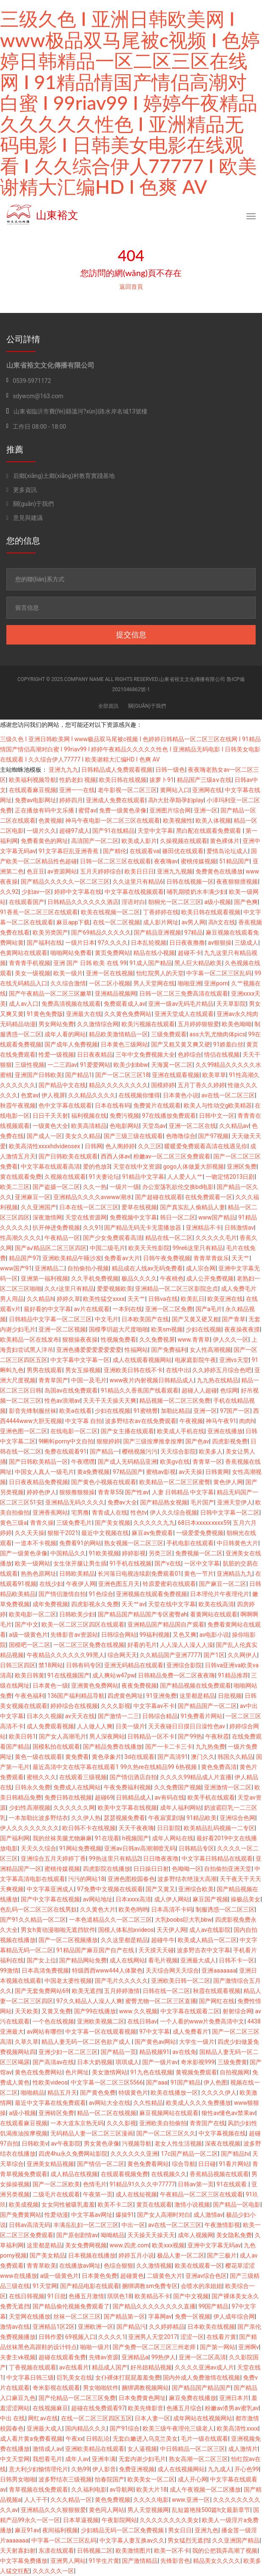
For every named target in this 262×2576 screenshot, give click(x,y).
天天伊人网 (171, 1929)
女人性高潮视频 (210, 1349)
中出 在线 (12, 2418)
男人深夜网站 (107, 1736)
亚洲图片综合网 (170, 810)
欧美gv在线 (175, 1461)
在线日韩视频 (26, 2296)
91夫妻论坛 (104, 1176)
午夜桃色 (172, 1278)
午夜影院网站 (119, 2520)
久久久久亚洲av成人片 (204, 2367)
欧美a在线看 (75, 1410)
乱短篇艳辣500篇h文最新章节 (211, 2509)
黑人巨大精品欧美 (198, 963)
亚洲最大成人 (198, 1960)
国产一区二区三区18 (122, 1075)
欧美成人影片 (139, 840)
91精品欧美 (201, 1817)
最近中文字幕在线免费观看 (50, 2102)
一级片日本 (80, 942)
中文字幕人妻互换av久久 (132, 2540)
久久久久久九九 (154, 1522)
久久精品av (234, 1125)
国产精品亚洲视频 (157, 932)
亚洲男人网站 (68, 2560)
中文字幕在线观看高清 (50, 1166)
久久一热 (95, 1186)
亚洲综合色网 (237, 1817)
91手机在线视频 (131, 1563)
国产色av (197, 1441)
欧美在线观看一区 (198, 2265)
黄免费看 (77, 1756)
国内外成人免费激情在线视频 (201, 2377)
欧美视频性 (178, 820)
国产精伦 (115, 851)
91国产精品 (186, 2082)
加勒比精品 (175, 1410)
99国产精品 (214, 2306)
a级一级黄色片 (28, 1634)
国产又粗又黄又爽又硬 (180, 1044)
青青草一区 (207, 1461)
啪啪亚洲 (189, 983)
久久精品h (40, 1298)
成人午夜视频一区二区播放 (205, 2489)
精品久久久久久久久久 (118, 1085)
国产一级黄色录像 (23, 1553)
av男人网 (193, 922)
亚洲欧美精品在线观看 (94, 2448)
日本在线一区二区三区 (89, 1207)
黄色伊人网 (228, 1482)
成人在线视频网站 (181, 2469)
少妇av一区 (36, 891)
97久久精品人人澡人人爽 (89, 2001)
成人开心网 (192, 2479)
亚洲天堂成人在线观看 (184, 1013)
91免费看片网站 (202, 1716)
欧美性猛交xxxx (103, 1298)
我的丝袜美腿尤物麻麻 (62, 1838)
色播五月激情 (86, 2296)
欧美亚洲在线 (225, 1298)
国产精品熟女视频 (164, 1502)
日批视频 (230, 1695)
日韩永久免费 (32, 1787)
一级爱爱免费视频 (199, 1532)
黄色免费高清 (219, 1767)
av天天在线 (80, 1716)
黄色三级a (13, 1522)
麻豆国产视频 (210, 1899)
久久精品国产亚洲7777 (170, 1655)
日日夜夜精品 (95, 1054)
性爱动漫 (56, 2214)
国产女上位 (41, 1960)
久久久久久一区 (53, 2571)
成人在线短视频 (136, 2194)
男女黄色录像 (101, 2143)
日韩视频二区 (95, 2550)
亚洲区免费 (241, 1166)
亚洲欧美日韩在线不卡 (133, 1370)
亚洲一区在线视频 (109, 973)
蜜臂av (87, 810)
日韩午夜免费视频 (166, 1258)
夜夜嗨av (166, 861)
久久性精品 (148, 2102)
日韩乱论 (98, 2438)
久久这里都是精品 (124, 1940)
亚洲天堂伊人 (235, 1502)
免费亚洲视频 (136, 2469)
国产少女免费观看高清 (112, 1237)
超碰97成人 (74, 830)
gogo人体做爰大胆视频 (193, 1166)
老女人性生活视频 (178, 2143)
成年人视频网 (195, 2235)
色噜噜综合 (181, 1136)
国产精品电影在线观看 (89, 2286)
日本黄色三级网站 (124, 1044)
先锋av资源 (104, 2357)
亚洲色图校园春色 (131, 1878)
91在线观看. (232, 2184)
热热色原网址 (38, 1573)
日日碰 (207, 2163)
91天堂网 (45, 2286)
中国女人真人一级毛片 (44, 1471)
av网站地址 (98, 1899)
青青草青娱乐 (211, 1258)
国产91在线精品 (113, 830)
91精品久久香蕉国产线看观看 (140, 1390)
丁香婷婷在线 (161, 912)
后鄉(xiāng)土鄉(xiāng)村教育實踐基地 (60, 475)
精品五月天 (62, 2092)
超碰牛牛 (163, 1940)
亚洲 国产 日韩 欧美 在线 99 (90, 963)
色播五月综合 (184, 2408)
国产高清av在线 (53, 2062)
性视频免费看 (118, 1339)
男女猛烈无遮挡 (188, 2540)
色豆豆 (35, 871)
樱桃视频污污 (139, 1451)
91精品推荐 (233, 1675)
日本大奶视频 (95, 2062)
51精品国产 (234, 861)
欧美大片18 (151, 2489)
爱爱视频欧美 (114, 1288)
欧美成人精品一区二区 (207, 1940)
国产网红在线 (216, 2001)
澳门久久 (203, 1756)
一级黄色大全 (50, 1125)
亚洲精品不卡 (203, 1227)
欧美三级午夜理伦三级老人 (178, 2428)
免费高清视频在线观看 (71, 1003)
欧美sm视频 (167, 1329)
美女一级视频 (32, 973)
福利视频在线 (89, 1115)
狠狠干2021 (62, 1532)
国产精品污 (131, 2326)
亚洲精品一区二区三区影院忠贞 (176, 1288)
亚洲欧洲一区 (95, 2326)
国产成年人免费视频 (71, 1044)
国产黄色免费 (98, 2092)
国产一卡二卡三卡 (169, 1746)
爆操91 (125, 2214)
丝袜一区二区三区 (77, 2316)
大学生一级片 (197, 2041)
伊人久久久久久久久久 (29, 1828)
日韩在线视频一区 (190, 881)
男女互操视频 (83, 1370)
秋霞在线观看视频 (216, 1990)
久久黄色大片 (98, 1909)
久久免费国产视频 (177, 1787)
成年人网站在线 (172, 1838)
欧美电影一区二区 (32, 1614)
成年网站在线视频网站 (202, 2418)
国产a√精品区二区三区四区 (51, 1248)
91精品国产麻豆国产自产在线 (95, 1950)
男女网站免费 (56, 1024)
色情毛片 (95, 2184)
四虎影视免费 (230, 1441)
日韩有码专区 (84, 1665)
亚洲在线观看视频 (175, 1075)
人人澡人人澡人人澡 (186, 1644)
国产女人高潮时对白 (163, 2214)
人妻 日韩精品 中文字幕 (183, 1492)
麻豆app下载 (73, 922)
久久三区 (150, 1146)
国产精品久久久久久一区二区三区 (65, 881)
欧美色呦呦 (236, 1024)
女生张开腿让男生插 (80, 1563)
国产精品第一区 (124, 2316)
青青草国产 (53, 1380)
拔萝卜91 (161, 779)
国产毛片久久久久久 (121, 1980)
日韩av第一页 (195, 2184)
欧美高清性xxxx (237, 2428)
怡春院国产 (109, 2479)
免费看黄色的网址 (44, 840)
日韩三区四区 (18, 1665)
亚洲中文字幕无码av (214, 2245)
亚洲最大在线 (84, 1013)
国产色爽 (246, 902)
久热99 (80, 2469)
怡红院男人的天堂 (160, 973)
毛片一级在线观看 (204, 2438)
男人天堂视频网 (148, 2509)
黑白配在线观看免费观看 (209, 830)
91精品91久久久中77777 (142, 2184)
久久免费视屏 (157, 1339)
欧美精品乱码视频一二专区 (219, 1828)
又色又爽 (184, 1634)
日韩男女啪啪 (18, 2479)
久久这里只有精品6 (138, 881)
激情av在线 (15, 2326)
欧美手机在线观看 (211, 1797)
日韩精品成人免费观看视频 (116, 769)
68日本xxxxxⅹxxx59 (204, 1522)
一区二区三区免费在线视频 (88, 1644)
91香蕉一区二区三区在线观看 (39, 912)
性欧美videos (50, 2082)
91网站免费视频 (80, 1848)
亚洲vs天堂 (234, 1359)
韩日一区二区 (178, 1217)
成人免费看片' (191, 2031)
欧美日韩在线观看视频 (210, 912)
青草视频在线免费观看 (38, 2489)
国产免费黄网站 (20, 2214)
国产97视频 (213, 1136)
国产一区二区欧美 (56, 2184)
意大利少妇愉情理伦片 (38, 2469)
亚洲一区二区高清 (202, 2357)
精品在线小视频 (154, 952)
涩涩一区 (192, 2336)
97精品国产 (128, 1471)
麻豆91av (27, 2530)
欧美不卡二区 (115, 2204)
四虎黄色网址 (125, 1695)
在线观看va (144, 851)
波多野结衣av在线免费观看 (140, 1421)
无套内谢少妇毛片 (142, 2459)
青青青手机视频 (29, 963)
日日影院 (169, 1828)
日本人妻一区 (152, 2418)
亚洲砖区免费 (56, 2113)
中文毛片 (107, 1319)
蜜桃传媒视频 (198, 861)
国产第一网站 (217, 2347)
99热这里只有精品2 (115, 1858)
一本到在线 (127, 1309)
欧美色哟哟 (133, 1909)
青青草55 (110, 1492)
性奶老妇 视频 (77, 779)
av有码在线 (169, 1797)
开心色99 (246, 2469)
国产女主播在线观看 (127, 1431)
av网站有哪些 (44, 2031)
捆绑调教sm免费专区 (150, 2286)
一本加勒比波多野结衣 (38, 1817)
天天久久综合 (38, 1848)
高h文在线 (221, 922)
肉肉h (246, 1421)
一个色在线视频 (53, 2021)
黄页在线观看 (154, 2204)
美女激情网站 (109, 2072)
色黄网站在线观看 (23, 952)
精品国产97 (24, 1258)
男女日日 (180, 2530)
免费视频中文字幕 (133, 1217)
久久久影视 (115, 1705)
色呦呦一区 (186, 1868)
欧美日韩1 (22, 1736)
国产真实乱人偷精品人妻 (192, 1207)
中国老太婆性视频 (68, 1980)
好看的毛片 (142, 1644)
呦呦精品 (112, 2235)
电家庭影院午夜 (195, 1359)
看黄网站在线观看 (213, 1614)
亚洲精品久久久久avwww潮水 (92, 1197)
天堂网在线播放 (29, 2316)
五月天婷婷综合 (100, 871)
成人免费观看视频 (50, 1726)
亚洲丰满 (104, 2459)
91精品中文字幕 (143, 1176)
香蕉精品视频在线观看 (219, 2174)
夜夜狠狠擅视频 (237, 881)
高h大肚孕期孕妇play (176, 800)
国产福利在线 (44, 942)
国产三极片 (222, 2255)
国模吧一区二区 (29, 1644)
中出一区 (133, 2225)
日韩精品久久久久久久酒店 (83, 902)
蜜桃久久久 (41, 1777)
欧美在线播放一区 (174, 2092)
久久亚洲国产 (38, 1207)
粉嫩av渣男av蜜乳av (232, 2408)
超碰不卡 (189, 952)
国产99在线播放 (95, 2011)
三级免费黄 (232, 2062)
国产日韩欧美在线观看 (68, 1156)
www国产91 (16, 1268)
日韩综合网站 (119, 1634)
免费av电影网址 (35, 800)
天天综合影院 (178, 1451)
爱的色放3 (96, 1166)
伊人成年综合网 (234, 2316)
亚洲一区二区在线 (192, 1125)
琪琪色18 (119, 2296)
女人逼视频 (142, 2448)
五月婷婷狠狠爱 (198, 1024)
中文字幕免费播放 (23, 2560)
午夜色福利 (29, 1695)
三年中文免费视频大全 (145, 1054)
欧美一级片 (68, 973)
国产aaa (157, 2082)
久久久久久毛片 (216, 1237)
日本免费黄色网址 (142, 2398)
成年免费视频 (50, 1604)
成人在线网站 (127, 1960)
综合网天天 (122, 1655)
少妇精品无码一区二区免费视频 (123, 2530)
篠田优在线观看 (183, 851)
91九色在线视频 (151, 2072)
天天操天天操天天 (151, 2235)
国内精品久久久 (86, 2428)
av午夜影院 (65, 2143)
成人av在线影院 (210, 1929)
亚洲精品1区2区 (54, 2326)
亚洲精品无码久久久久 (75, 1502)
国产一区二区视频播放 (68, 1940)
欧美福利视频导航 (32, 779)
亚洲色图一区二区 (23, 1431)
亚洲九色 (206, 2530)
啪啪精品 (32, 2092)
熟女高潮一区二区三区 (198, 2459)
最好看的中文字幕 (47, 1309)
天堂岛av (154, 1125)
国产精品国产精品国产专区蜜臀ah (142, 1614)
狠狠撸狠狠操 (77, 1492)
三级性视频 (29, 1064)
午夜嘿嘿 (83, 1461)
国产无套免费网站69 (42, 1990)
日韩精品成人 (134, 1797)
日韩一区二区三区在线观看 (115, 861)
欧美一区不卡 (172, 2550)
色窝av (30, 1095)
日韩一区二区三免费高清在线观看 (183, 993)
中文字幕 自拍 (83, 1421)
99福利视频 (154, 1634)
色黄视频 (50, 820)
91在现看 (107, 1838)
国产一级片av (160, 2062)
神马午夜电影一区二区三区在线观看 (112, 820)
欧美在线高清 (216, 1604)
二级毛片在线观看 (56, 2194)
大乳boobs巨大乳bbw (183, 1919)
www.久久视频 (138, 2011)
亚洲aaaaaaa (218, 1970)
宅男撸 (80, 1512)
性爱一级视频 (56, 1054)
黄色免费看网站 (148, 2163)
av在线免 (184, 2052)
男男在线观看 (44, 1370)
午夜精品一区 (62, 1237)
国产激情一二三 (118, 1716)
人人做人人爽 (95, 1726)
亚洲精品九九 (234, 1573)
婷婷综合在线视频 (74, 1705)
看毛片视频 (163, 1960)
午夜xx (74, 2438)
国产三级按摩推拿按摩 (152, 1441)
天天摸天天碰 (156, 1950)
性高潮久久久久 (20, 1237)
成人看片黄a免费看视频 (31, 2438)
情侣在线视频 (222, 1054)
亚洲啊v (248, 2347)
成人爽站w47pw (113, 1675)
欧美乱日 (192, 1298)
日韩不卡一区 (236, 1960)
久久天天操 (29, 1532)
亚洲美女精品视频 (50, 2163)
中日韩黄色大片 (237, 1543)
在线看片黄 (221, 2336)
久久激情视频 (154, 2265)
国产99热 (190, 1736)
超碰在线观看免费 (62, 2357)
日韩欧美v (35, 2143)
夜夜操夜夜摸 (242, 1329)
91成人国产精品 (151, 963)
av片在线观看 (92, 1309)
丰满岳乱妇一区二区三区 (86, 2225)
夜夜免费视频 (139, 1685)
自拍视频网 (234, 2072)
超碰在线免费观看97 (98, 2408)
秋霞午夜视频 (18, 1105)
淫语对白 (133, 902)
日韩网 (93, 1146)
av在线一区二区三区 (228, 1095)
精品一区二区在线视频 (106, 2113)
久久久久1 (111, 2336)
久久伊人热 (86, 1817)
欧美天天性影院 (149, 1248)
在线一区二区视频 (116, 922)
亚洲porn (216, 983)
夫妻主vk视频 (18, 2357)
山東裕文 (42, 214)
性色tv (138, 1512)
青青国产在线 (207, 2123)
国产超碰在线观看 (158, 1197)
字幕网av (160, 2316)
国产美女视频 (112, 1522)
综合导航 (184, 2163)
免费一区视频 (192, 2316)
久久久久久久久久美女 (169, 2520)
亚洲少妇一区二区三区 (68, 2052)
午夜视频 (191, 1421)
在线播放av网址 (80, 2265)
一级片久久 (41, 830)
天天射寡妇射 (18, 2550)
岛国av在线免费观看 (71, 1390)
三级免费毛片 (74, 1522)
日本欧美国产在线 (145, 1319)
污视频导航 (137, 2143)
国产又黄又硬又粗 (195, 1319)
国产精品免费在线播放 (112, 1746)
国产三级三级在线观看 (133, 1136)
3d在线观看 (139, 1756)
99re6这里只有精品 (198, 1248)
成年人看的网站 (65, 1034)
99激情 (9, 1970)
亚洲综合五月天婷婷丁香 (53, 1858)
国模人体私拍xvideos (126, 1929)
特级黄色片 (133, 2092)
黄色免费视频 (112, 2499)
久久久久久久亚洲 (134, 2153)
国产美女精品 (47, 2255)
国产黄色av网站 (155, 2041)
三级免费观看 (169, 1034)
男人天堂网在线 (154, 983)
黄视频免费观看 (196, 2072)
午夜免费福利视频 (127, 1787)
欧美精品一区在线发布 (29, 1339)
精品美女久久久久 (216, 2560)
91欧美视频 (104, 1553)
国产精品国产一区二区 (207, 1705)
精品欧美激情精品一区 (118, 1034)
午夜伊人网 (81, 1583)
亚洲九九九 (63, 769)
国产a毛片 (209, 1309)
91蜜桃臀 (145, 1410)
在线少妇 (51, 1583)
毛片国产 (202, 1502)
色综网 (229, 1390)
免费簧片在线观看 (157, 1105)
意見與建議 (24, 517)
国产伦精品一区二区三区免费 (77, 2398)
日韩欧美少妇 (77, 1614)
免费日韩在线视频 (68, 1797)
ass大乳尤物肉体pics (217, 1034)
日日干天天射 (50, 1115)
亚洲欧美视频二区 (100, 2021)
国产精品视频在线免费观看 (195, 1685)
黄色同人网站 (106, 2509)
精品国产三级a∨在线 (204, 779)
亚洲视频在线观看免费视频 (151, 1594)
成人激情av (208, 2214)
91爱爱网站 (95, 1064)
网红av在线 (43, 2418)
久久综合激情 (68, 983)
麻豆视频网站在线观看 (169, 2113)
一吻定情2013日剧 (230, 1176)
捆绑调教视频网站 (145, 2387)
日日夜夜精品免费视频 (38, 1482)
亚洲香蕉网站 (50, 1512)
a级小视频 (217, 902)
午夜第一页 (98, 2194)
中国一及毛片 (89, 1380)
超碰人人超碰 (199, 1390)
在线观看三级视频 (83, 1777)
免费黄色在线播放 (219, 871)
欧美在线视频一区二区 (110, 912)
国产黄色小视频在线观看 (103, 1482)
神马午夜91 (221, 1421)
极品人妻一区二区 (180, 2255)
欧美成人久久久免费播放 (198, 2102)
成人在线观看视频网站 (142, 1359)
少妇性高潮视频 (29, 1807)
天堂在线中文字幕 (172, 1604)
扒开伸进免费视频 (56, 1227)
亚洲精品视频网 (115, 993)
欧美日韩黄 (29, 1675)
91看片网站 (234, 2163)
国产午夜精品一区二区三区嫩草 (50, 993)
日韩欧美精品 (77, 1573)
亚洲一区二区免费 (169, 1309)
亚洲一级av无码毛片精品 (180, 1003)
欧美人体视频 (213, 820)
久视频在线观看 (65, 1176)
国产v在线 (167, 1563)
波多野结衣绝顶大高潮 (187, 1878)
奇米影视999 (198, 2062)
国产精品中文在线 (62, 1085)
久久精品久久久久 (92, 1095)
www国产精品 (216, 1217)
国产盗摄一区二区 (56, 1186)
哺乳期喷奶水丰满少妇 (196, 891)
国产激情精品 (139, 2560)
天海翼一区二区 (172, 1064)
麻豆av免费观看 (152, 1532)
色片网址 (77, 2072)
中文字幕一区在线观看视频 (100, 2031)
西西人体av (115, 1156)
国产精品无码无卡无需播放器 (143, 1227)
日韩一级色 (170, 769)
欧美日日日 (139, 871)
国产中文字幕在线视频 (50, 1899)
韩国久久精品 (235, 1756)
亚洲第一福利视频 (44, 1278)
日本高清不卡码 (172, 1909)
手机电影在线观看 (190, 1543)
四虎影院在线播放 (106, 1868)
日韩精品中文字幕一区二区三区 (50, 1319)
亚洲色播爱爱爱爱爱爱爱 (88, 1349)
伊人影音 (104, 2469)
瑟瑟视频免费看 (124, 1817)
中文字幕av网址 (92, 2214)
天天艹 (240, 1258)
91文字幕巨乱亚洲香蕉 (69, 851)
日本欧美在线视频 (211, 2326)
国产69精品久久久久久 (101, 932)
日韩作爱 (50, 2336)
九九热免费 (210, 1746)
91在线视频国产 (68, 1675)
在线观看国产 (26, 902)
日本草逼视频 (81, 2520)
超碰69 (104, 1797)
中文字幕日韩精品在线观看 (217, 1858)
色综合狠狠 (118, 2265)
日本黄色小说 (181, 1095)
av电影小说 (214, 1634)
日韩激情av (239, 1227)
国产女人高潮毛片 (62, 1736)
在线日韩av (142, 2021)
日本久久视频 (44, 1716)
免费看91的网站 (80, 1543)
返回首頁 (131, 286)
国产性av (137, 1492)
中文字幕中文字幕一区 (80, 1359)
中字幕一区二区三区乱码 (218, 973)
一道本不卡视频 (35, 1543)
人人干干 (36, 2499)
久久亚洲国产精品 (235, 2540)
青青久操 (42, 1522)
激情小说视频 (192, 2204)
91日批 (56, 2296)
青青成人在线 (109, 1512)
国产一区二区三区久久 (166, 2133)
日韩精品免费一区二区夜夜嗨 (176, 1675)
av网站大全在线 (109, 2102)
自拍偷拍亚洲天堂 (227, 1868)
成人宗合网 (200, 1268)
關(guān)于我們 (30, 503)
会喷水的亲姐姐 (201, 2286)
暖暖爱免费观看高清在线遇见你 (205, 1146)
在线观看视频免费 (124, 2174)
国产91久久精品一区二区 (33, 1919)
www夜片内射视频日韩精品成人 (152, 1380)
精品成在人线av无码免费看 (147, 1268)
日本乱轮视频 (148, 942)
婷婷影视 (134, 1553)
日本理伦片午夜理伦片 (219, 1594)
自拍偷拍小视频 (88, 1268)
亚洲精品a (135, 2357)
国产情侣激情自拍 (62, 1594)
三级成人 (246, 942)
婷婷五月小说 (136, 2255)
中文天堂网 (15, 2459)
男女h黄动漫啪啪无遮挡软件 (58, 1929)
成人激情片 (243, 2448)
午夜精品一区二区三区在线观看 (201, 2194)
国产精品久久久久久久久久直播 (154, 2306)
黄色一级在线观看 (38, 1756)
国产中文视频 (191, 2296)
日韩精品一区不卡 (151, 1736)
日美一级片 (130, 1726)
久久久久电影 (151, 2499)
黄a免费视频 (93, 1471)
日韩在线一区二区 (166, 1990)
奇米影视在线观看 (56, 2387)
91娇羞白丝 (228, 1044)
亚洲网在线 (207, 790)
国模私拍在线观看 (56, 1746)
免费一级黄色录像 (122, 810)
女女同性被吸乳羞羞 (68, 2204)
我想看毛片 (47, 2459)
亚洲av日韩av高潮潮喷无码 (140, 1848)
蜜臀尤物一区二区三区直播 (160, 2001)
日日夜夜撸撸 (187, 942)
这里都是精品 (197, 1695)
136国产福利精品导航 (76, 1695)
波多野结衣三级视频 (65, 2479)
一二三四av (62, 1064)
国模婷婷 (163, 1085)
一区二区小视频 (109, 983)
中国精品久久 (68, 1553)
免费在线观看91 (65, 1451)
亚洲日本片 (234, 2398)
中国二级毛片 (107, 1248)
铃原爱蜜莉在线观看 (169, 1583)
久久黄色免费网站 (128, 1013)
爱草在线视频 (139, 1207)
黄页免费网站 (112, 952)
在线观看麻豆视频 (32, 790)
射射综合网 (237, 2011)
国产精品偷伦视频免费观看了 (71, 2306)
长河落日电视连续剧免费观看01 (140, 1573)
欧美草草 (214, 1075)
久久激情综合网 (98, 1024)
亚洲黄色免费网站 (95, 1685)
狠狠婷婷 (108, 1441)
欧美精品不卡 (152, 2296)
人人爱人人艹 (185, 1176)
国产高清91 (172, 1756)
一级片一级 (124, 1186)
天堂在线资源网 (86, 1217)
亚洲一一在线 (77, 790)
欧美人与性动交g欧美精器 (218, 1105)
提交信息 (131, 634)
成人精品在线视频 (74, 2174)
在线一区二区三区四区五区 (96, 2418)
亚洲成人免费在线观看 (115, 800)
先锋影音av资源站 (74, 1634)
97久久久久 (113, 942)
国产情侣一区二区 (100, 2163)
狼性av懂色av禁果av (228, 2113)
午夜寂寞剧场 (166, 1817)
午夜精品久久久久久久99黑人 (66, 1655)
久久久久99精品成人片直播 (196, 1777)
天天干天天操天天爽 (109, 1400)
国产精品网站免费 (83, 1960)
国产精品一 (104, 1451)
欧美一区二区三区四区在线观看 (82, 1624)
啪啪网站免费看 (71, 952)
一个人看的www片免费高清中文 (202, 2021)
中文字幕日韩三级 (30, 2377)
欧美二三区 (15, 1186)
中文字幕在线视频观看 (134, 891)
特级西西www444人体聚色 (107, 1970)
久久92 (9, 891)
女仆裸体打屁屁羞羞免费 (127, 2377)
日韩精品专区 (196, 1848)
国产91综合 (125, 2428)
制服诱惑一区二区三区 (225, 1909)
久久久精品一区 (71, 2499)
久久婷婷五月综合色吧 (221, 1370)
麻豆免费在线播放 (192, 2398)
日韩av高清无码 (29, 2225)
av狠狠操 (220, 942)
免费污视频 (124, 1115)
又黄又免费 (56, 2011)
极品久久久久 (139, 1278)
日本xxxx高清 (133, 1899)
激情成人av (47, 2448)
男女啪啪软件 (101, 2387)
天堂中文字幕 (155, 830)
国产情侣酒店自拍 (133, 1777)
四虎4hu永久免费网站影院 (73, 2153)
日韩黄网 (217, 1471)
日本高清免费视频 (45, 1970)
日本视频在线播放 (92, 2255)
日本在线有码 (112, 1105)
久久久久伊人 (219, 2092)
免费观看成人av (124, 1003)
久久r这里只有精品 (69, 1288)
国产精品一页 (118, 2052)
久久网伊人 (242, 1655)
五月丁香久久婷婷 (201, 1085)
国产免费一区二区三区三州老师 (155, 2347)
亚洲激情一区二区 (227, 1787)
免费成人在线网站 (77, 1787)
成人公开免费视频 (210, 1278)
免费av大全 (122, 1502)
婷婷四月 (71, 800)
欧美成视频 (24, 2204)
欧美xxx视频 (168, 2245)
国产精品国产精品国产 (201, 2387)
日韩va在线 (163, 1298)
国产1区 (214, 1655)
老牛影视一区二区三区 (127, 790)
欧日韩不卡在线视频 (89, 1828)
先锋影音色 (175, 2560)
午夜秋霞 (217, 1736)
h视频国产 (135, 1838)
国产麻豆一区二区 (222, 1583)
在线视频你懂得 (139, 1095)
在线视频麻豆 (50, 2408)
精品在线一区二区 (169, 1237)
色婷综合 (189, 1054)
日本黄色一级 (50, 1685)
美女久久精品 (83, 1136)
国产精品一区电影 (236, 2204)
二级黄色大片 (164, 2275)
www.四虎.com (129, 2245)
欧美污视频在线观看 (148, 1024)
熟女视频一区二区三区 (133, 1543)
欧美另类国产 (50, 932)
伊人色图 (215, 2082)
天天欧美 (27, 2011)
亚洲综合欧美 (196, 1889)
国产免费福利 (169, 1349)
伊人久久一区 (230, 1339)
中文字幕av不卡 (154, 1705)
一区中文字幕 (202, 1563)
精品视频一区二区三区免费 (174, 1400)
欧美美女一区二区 (151, 2479)
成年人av (77, 2459)
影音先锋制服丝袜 (32, 1410)
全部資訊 (108, 706)
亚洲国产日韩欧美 (38, 1075)
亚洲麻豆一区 (32, 1197)
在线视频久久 (169, 2174)
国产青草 (233, 1319)
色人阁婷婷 (120, 1146)
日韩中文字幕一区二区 (229, 1512)
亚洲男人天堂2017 (152, 2336)
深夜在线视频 (222, 2143)
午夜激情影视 (222, 2225)
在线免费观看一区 (208, 1197)
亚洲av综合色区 (206, 2275)
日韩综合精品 (160, 1716)
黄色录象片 (106, 1756)
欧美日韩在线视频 (122, 779)
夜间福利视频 (60, 2530)
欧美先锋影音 (145, 2408)
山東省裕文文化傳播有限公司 (192, 679)
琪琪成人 (127, 2062)
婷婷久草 (68, 1298)
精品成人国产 (109, 2367)
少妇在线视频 (203, 1329)
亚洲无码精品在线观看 (133, 1665)
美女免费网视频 (86, 2245)
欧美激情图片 (133, 2550)
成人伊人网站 (172, 1899)
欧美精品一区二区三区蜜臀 (174, 1482)
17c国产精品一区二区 (189, 2153)
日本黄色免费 (99, 2275)
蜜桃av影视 (161, 1471)
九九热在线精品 (217, 1380)
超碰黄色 (132, 2275)
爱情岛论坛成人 (227, 851)
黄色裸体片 (225, 840)
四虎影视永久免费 (95, 1604)
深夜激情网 (47, 1217)
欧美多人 (211, 1451)
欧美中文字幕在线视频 (127, 1807)
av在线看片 (74, 2367)
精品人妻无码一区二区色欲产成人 (86, 2041)
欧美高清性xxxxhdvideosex (45, 1146)
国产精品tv (235, 2153)
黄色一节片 (199, 1573)
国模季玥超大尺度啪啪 (118, 1329)
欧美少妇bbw (130, 1064)
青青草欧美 (41, 2265)
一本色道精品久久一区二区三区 (110, 1919)
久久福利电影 (89, 2489)
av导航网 (121, 2489)
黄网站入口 (175, 790)
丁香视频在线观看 (32, 2367)
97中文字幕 (154, 2031)
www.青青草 (194, 1339)
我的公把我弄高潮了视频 (224, 2550)
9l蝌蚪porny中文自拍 (66, 1441)
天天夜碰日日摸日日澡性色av (187, 1726)
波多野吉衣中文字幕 (203, 1950)
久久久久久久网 (74, 1807)
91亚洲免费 (161, 1695)
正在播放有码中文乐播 (45, 810)
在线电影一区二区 (74, 1431)
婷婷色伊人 (41, 1492)
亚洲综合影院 (184, 1665)
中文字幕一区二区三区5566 (107, 2082)
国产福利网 (15, 1838)
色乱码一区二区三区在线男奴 (38, 1909)
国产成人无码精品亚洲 (127, 1461)
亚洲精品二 (49, 1268)
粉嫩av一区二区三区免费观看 (171, 1156)
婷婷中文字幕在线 (78, 891)
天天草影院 (231, 1003)
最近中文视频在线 (105, 1532)
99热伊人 (163, 2357)
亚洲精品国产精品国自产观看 (165, 1624)
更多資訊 (21, 489)
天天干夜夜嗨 (136, 1828)
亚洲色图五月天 (119, 1583)
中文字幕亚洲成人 (50, 1889)
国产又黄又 (160, 1889)
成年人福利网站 (180, 1807)
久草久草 (27, 2041)
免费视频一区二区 (199, 1553)
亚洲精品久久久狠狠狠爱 (53, 2509)
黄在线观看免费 (20, 1176)
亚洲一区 (206, 810)
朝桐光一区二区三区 (174, 902)
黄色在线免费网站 (38, 2072)
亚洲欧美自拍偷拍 (163, 2123)
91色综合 (101, 1594)
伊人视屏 (53, 1095)
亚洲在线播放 (225, 1431)
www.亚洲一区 (191, 2499)
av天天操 (190, 1471)
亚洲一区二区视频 (62, 1329)
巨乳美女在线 (74, 2377)
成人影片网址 (161, 922)
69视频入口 (80, 2336)
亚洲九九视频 (175, 871)
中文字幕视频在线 (222, 2133)
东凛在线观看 (56, 2550)
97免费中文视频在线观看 (110, 1889)
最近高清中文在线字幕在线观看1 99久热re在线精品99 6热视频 (116, 1767)
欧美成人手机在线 (180, 1431)
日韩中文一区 (216, 1115)
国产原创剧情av (77, 2235)
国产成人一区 (44, 1136)
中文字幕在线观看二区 (190, 2011)
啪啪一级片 (95, 2347)
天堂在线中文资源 (136, 1166)
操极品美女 (245, 1899)
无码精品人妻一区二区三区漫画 (91, 2133)
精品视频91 (154, 2052)
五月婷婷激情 (122, 1990)
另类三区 (160, 1553)
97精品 (193, 932)
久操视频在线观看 (183, 840)
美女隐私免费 (234, 2235)
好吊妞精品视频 (151, 2367)
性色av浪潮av (62, 1400)
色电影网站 (124, 1125)
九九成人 (220, 2469)
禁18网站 (51, 1665)
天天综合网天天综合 (172, 1970)
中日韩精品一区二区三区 (192, 2448)
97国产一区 (235, 1410)
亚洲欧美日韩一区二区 (180, 1980)
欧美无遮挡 (87, 1990)
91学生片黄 (104, 2560)
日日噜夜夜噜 (161, 1858)
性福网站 (136, 1349)
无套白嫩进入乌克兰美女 (145, 2438)
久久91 (92, 1227)
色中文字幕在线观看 (65, 1105)
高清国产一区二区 (95, 840)
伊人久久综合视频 (173, 1512)
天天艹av (133, 1604)
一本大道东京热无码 (77, 2123)
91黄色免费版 (45, 1013)
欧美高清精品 (89, 1125)
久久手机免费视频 (95, 1278)
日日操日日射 (151, 1868)
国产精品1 (78, 1075)
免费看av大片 (122, 1258)
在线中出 (178, 1370)
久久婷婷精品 (167, 2326)
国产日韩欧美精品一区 (38, 1461)
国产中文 (27, 1624)
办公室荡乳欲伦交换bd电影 (178, 1186)
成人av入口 (24, 1003)
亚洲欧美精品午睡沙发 (72, 1258)
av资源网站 (62, 871)
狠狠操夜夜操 (80, 1339)
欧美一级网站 (32, 1563)
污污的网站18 (86, 1878)
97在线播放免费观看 (169, 1115)
